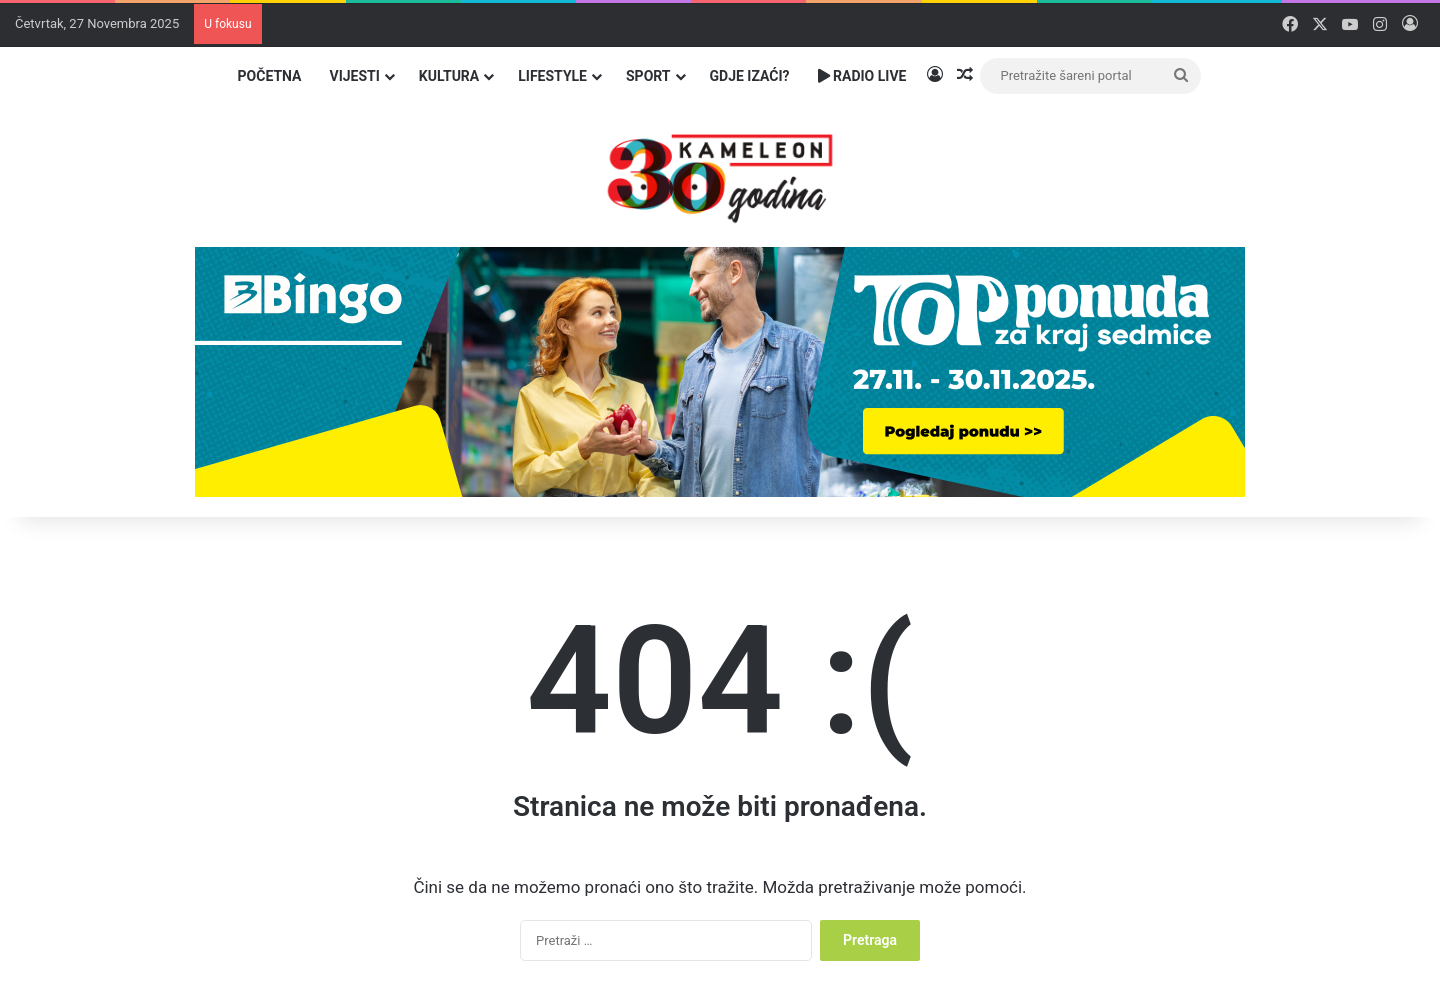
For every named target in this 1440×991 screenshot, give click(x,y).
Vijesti (354, 76)
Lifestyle (552, 76)
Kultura (449, 76)
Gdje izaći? (750, 76)
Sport (648, 76)
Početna (270, 76)
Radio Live (862, 76)
